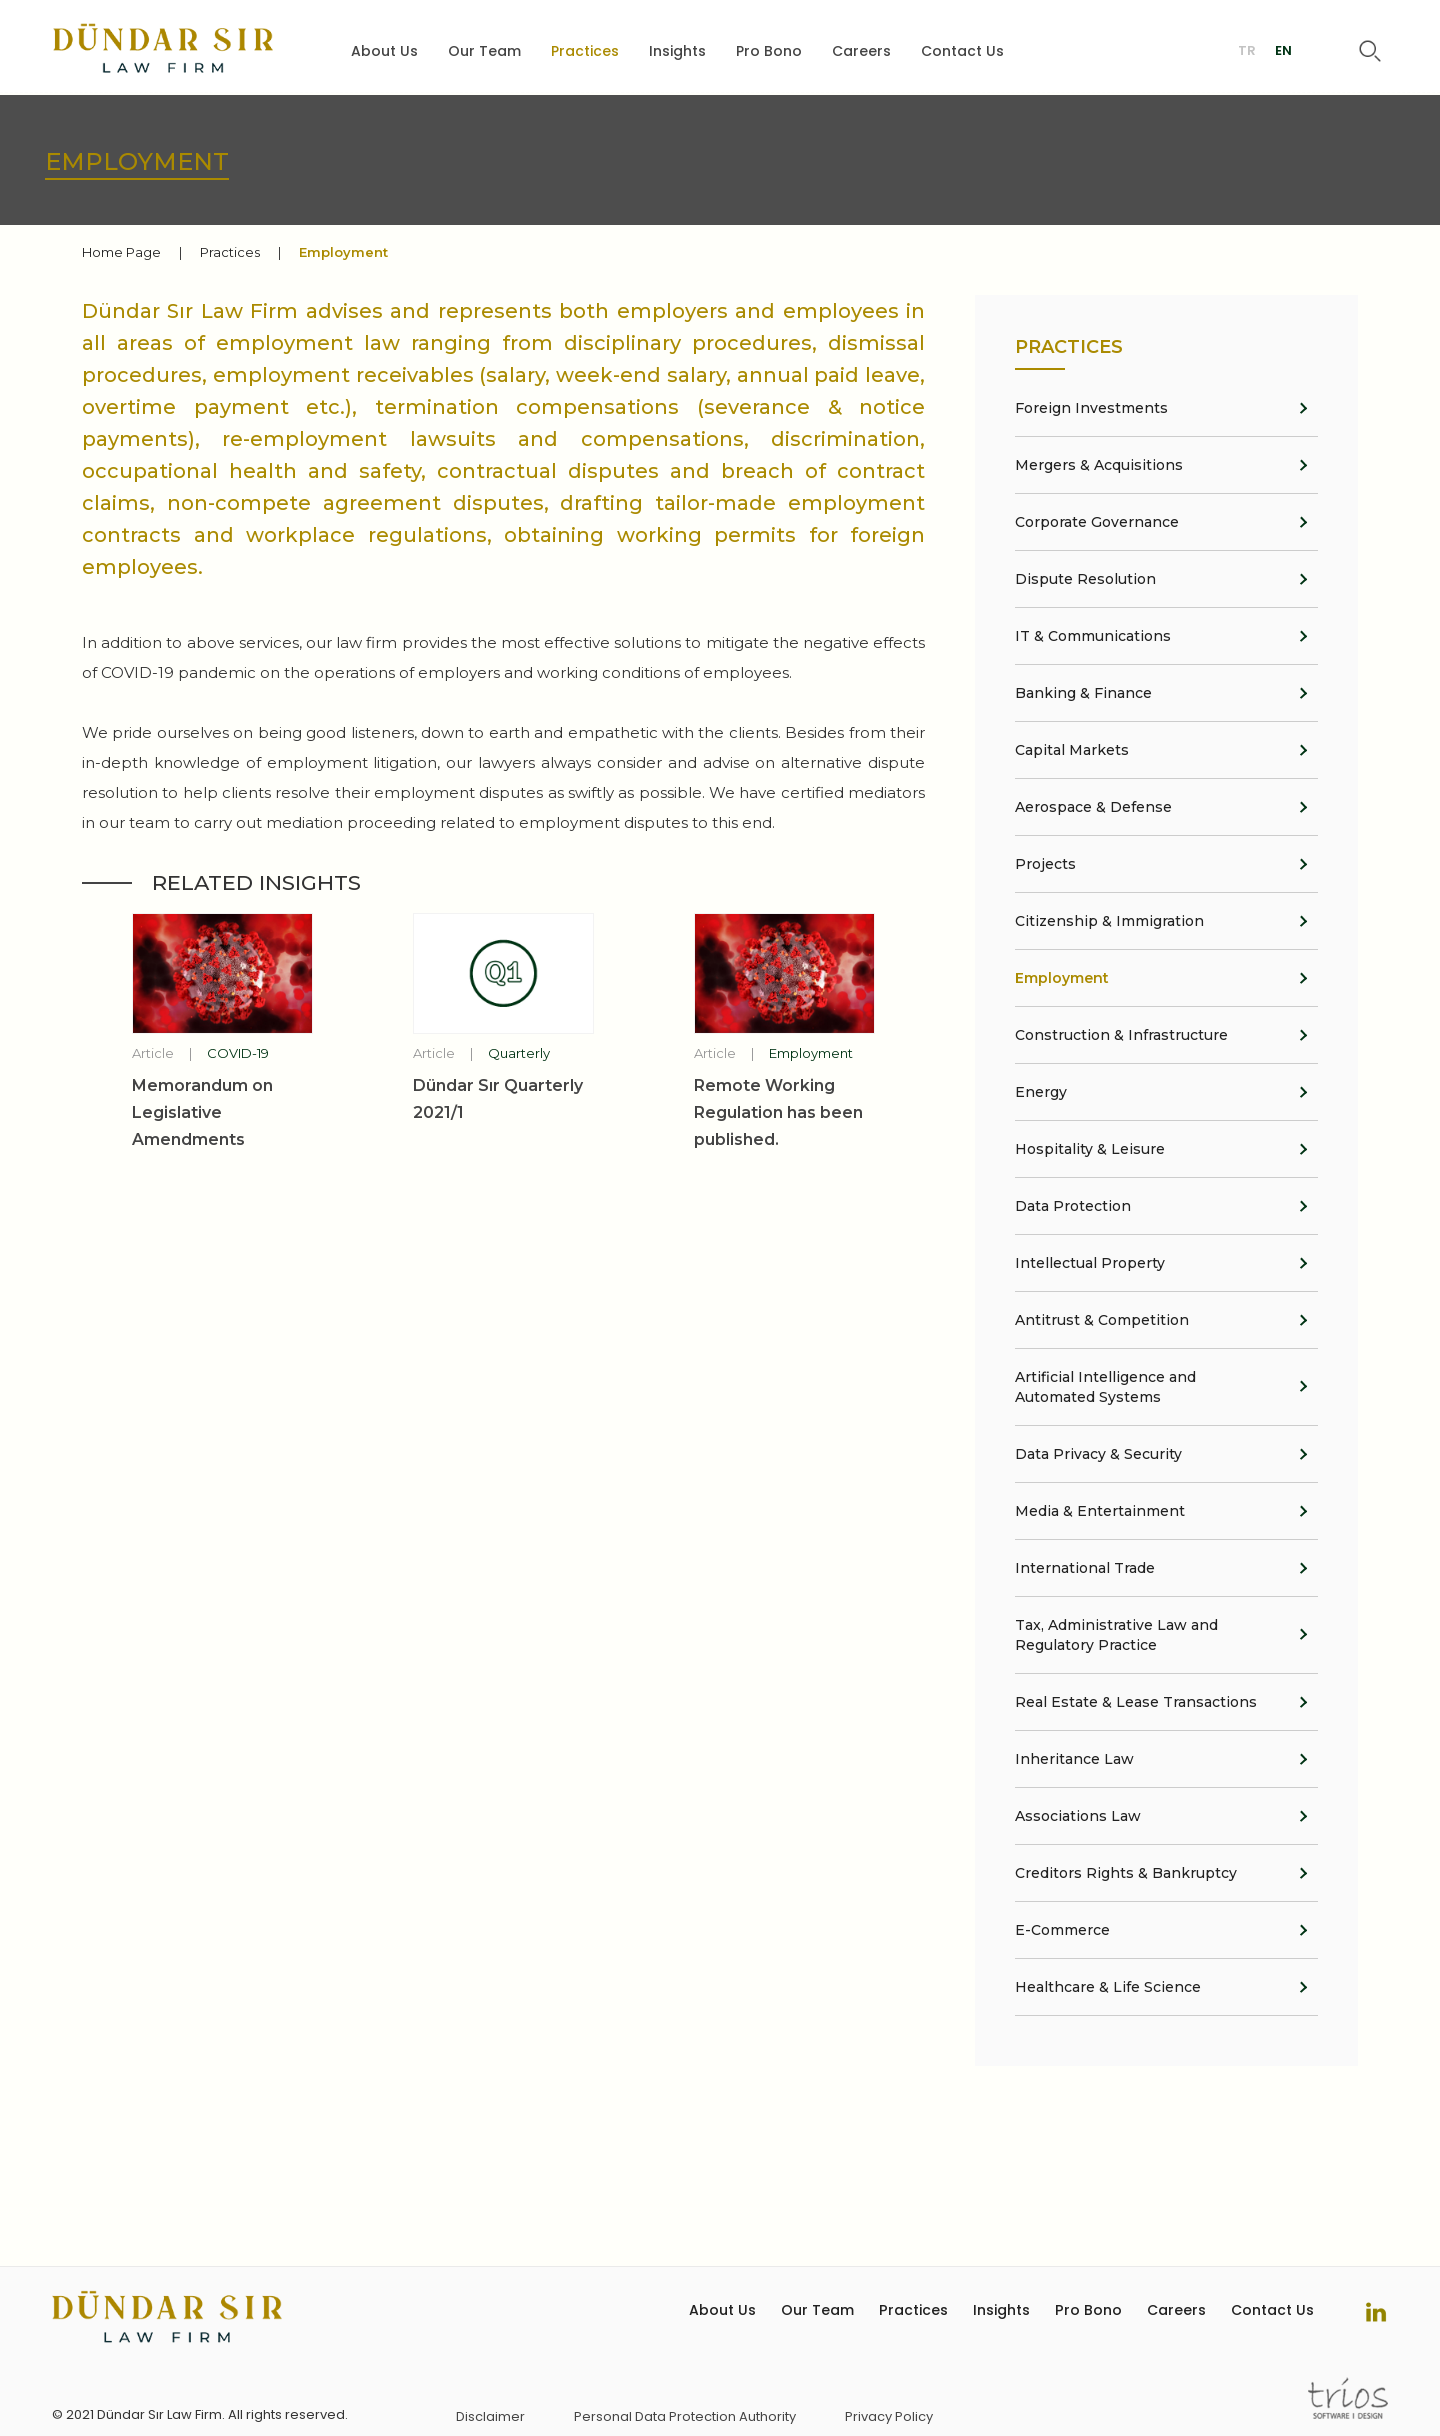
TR (1247, 52)
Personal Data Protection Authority (685, 2416)
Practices (585, 52)
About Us (384, 52)
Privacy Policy (889, 2416)
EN (1283, 52)
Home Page (121, 252)
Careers (861, 52)
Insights (677, 52)
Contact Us (962, 52)
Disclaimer (490, 2416)
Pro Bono (769, 52)
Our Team (484, 52)
